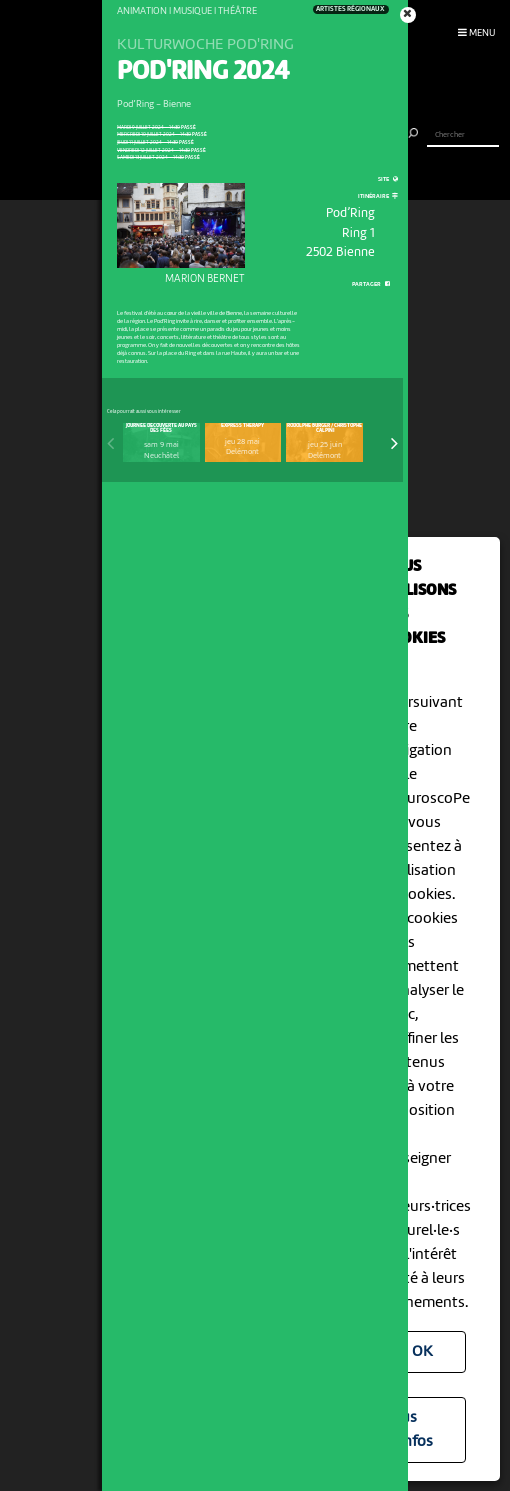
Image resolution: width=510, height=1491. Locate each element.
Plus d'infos (410, 1430)
